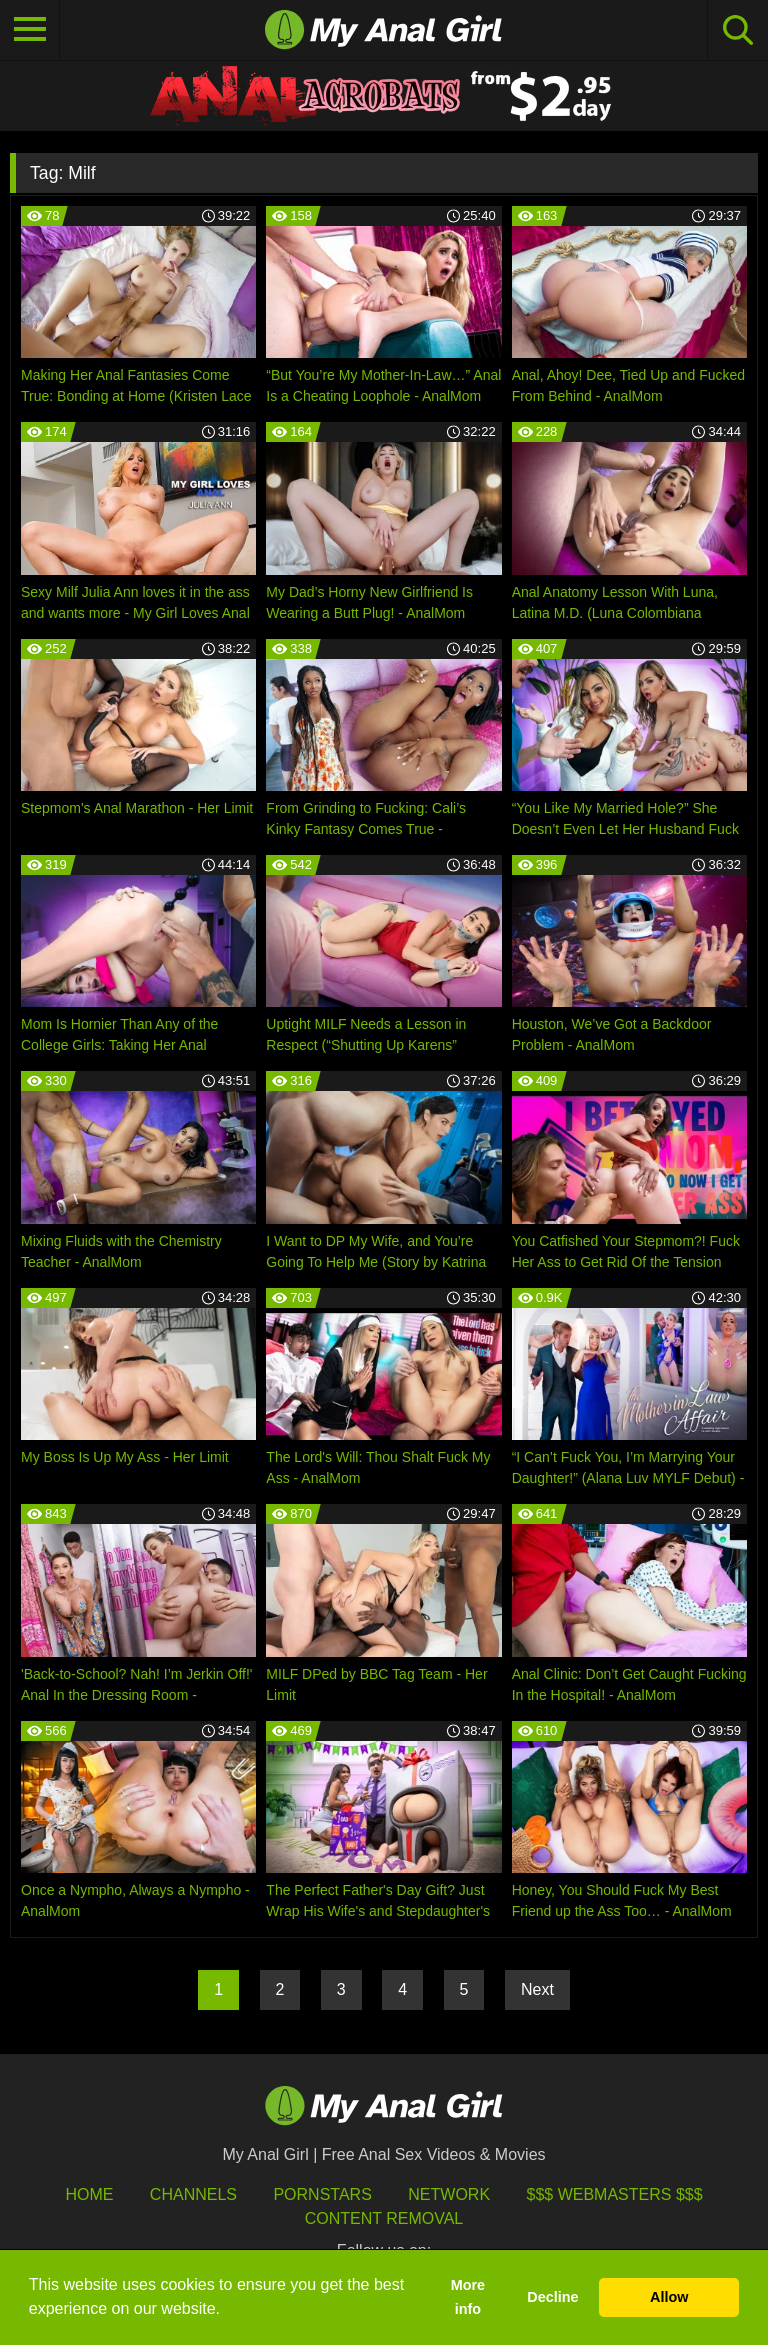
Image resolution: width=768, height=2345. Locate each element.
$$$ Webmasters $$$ (615, 2194)
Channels (193, 2194)
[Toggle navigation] (30, 30)
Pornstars (322, 2194)
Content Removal (384, 2218)
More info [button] (468, 2297)
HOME (89, 2194)
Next (537, 1989)
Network (449, 2194)
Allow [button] (669, 2297)
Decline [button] (552, 2297)
